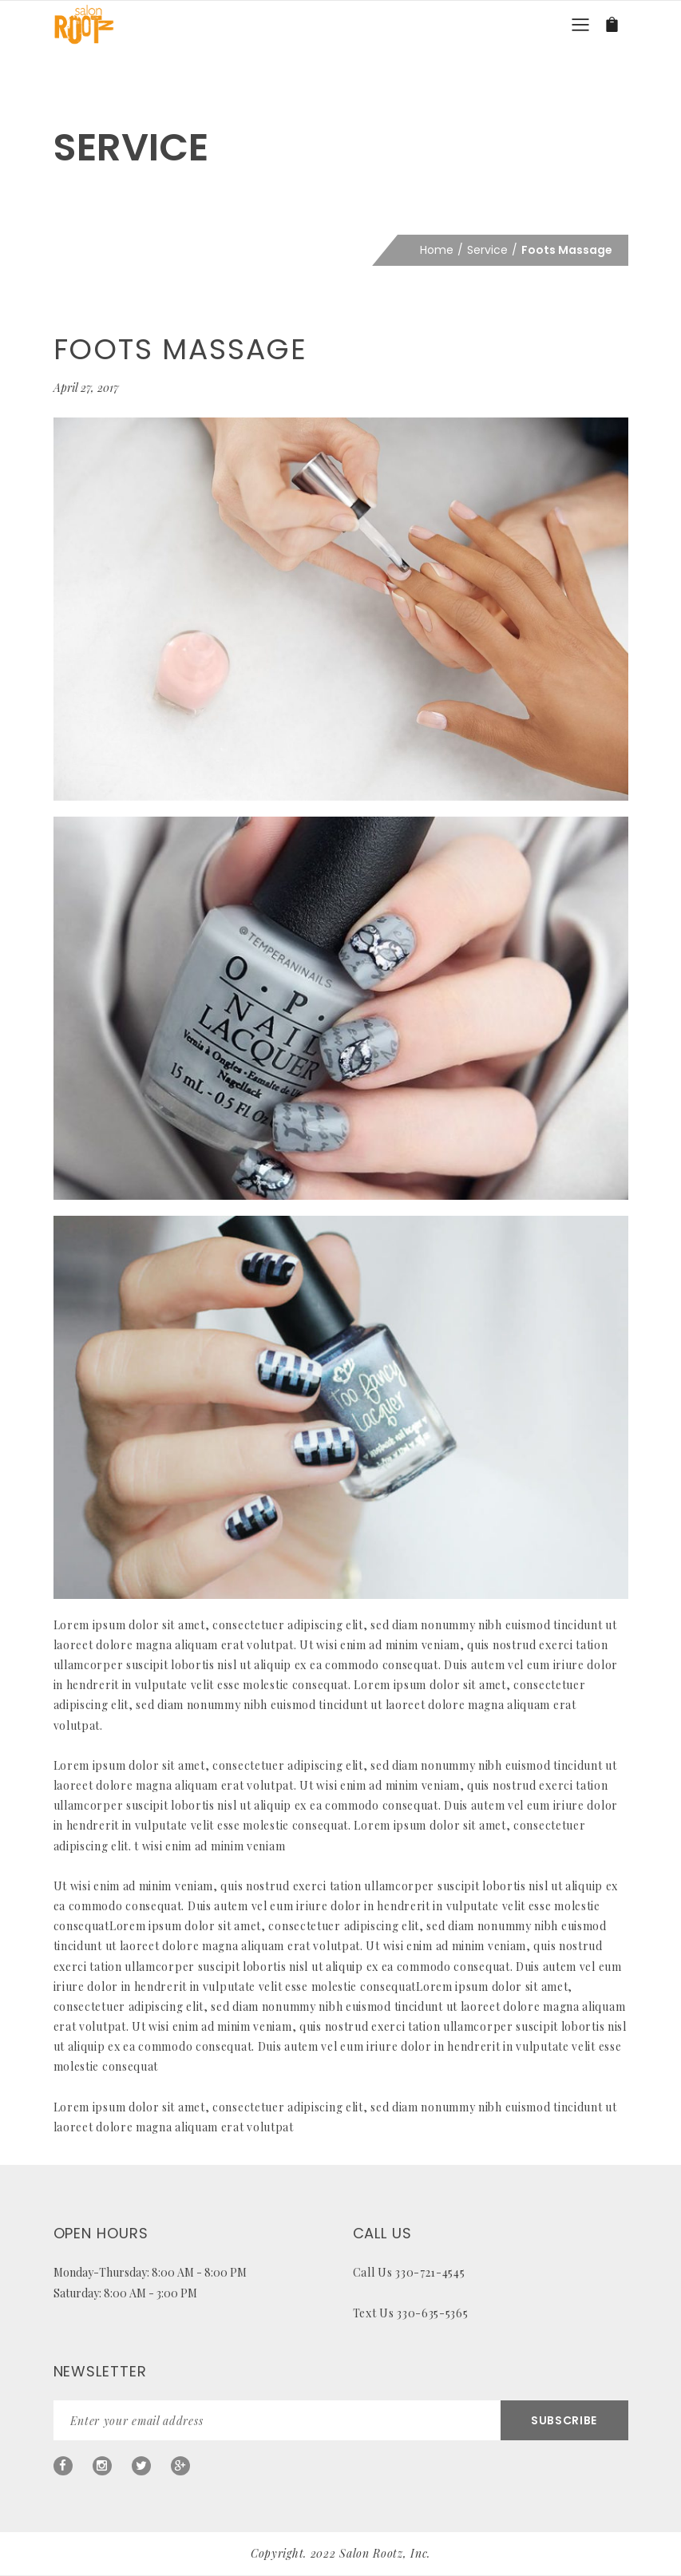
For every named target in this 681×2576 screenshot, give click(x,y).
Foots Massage (180, 349)
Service (487, 250)
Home (436, 250)
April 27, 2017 (86, 387)
